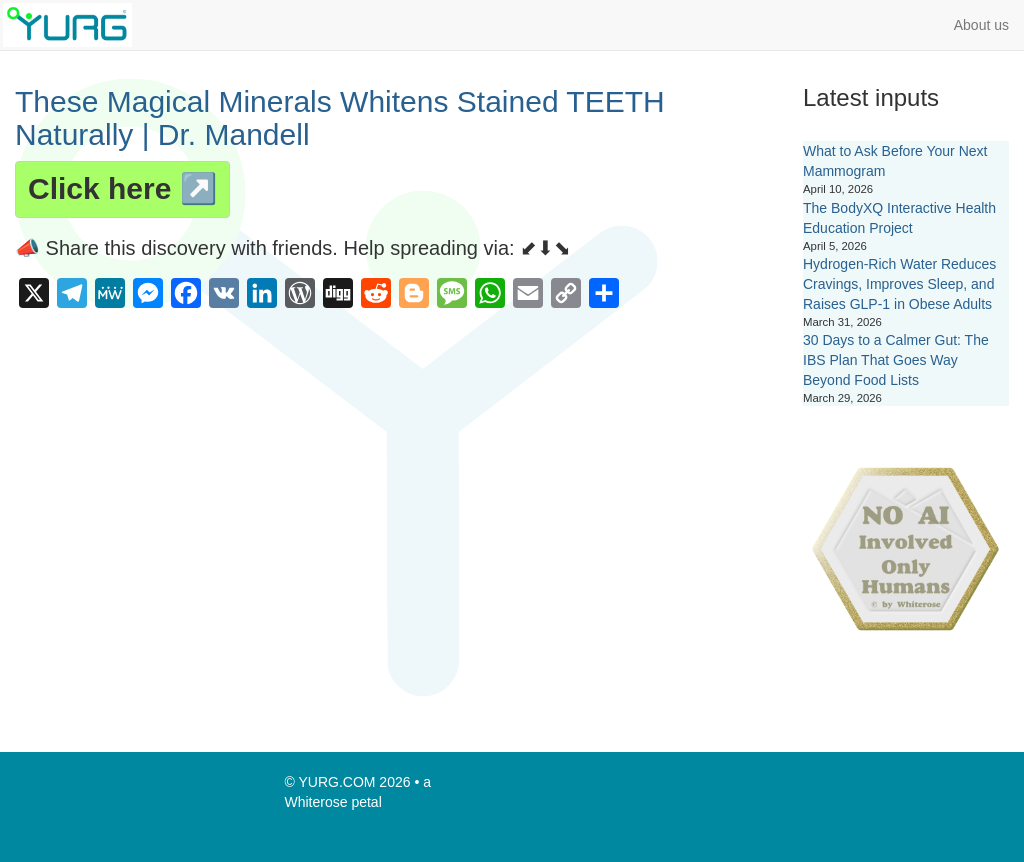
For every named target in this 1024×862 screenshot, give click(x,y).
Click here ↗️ (122, 188)
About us (981, 25)
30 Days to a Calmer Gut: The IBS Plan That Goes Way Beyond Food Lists (896, 360)
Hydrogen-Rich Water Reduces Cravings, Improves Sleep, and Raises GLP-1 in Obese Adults (899, 284)
